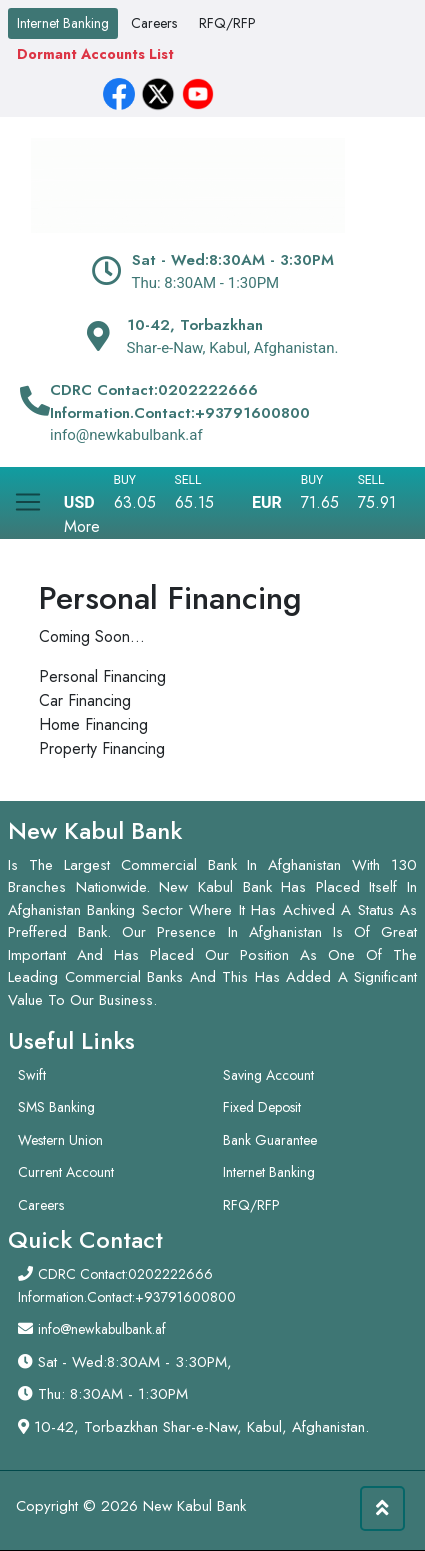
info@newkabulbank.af (102, 1329)
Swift (32, 1075)
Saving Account (268, 1075)
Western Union (60, 1140)
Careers (154, 23)
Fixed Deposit (262, 1107)
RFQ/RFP (227, 23)
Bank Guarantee (270, 1140)
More (82, 526)
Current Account (66, 1172)
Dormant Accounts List (95, 54)
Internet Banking (63, 23)
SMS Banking (56, 1107)
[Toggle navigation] (28, 494)
